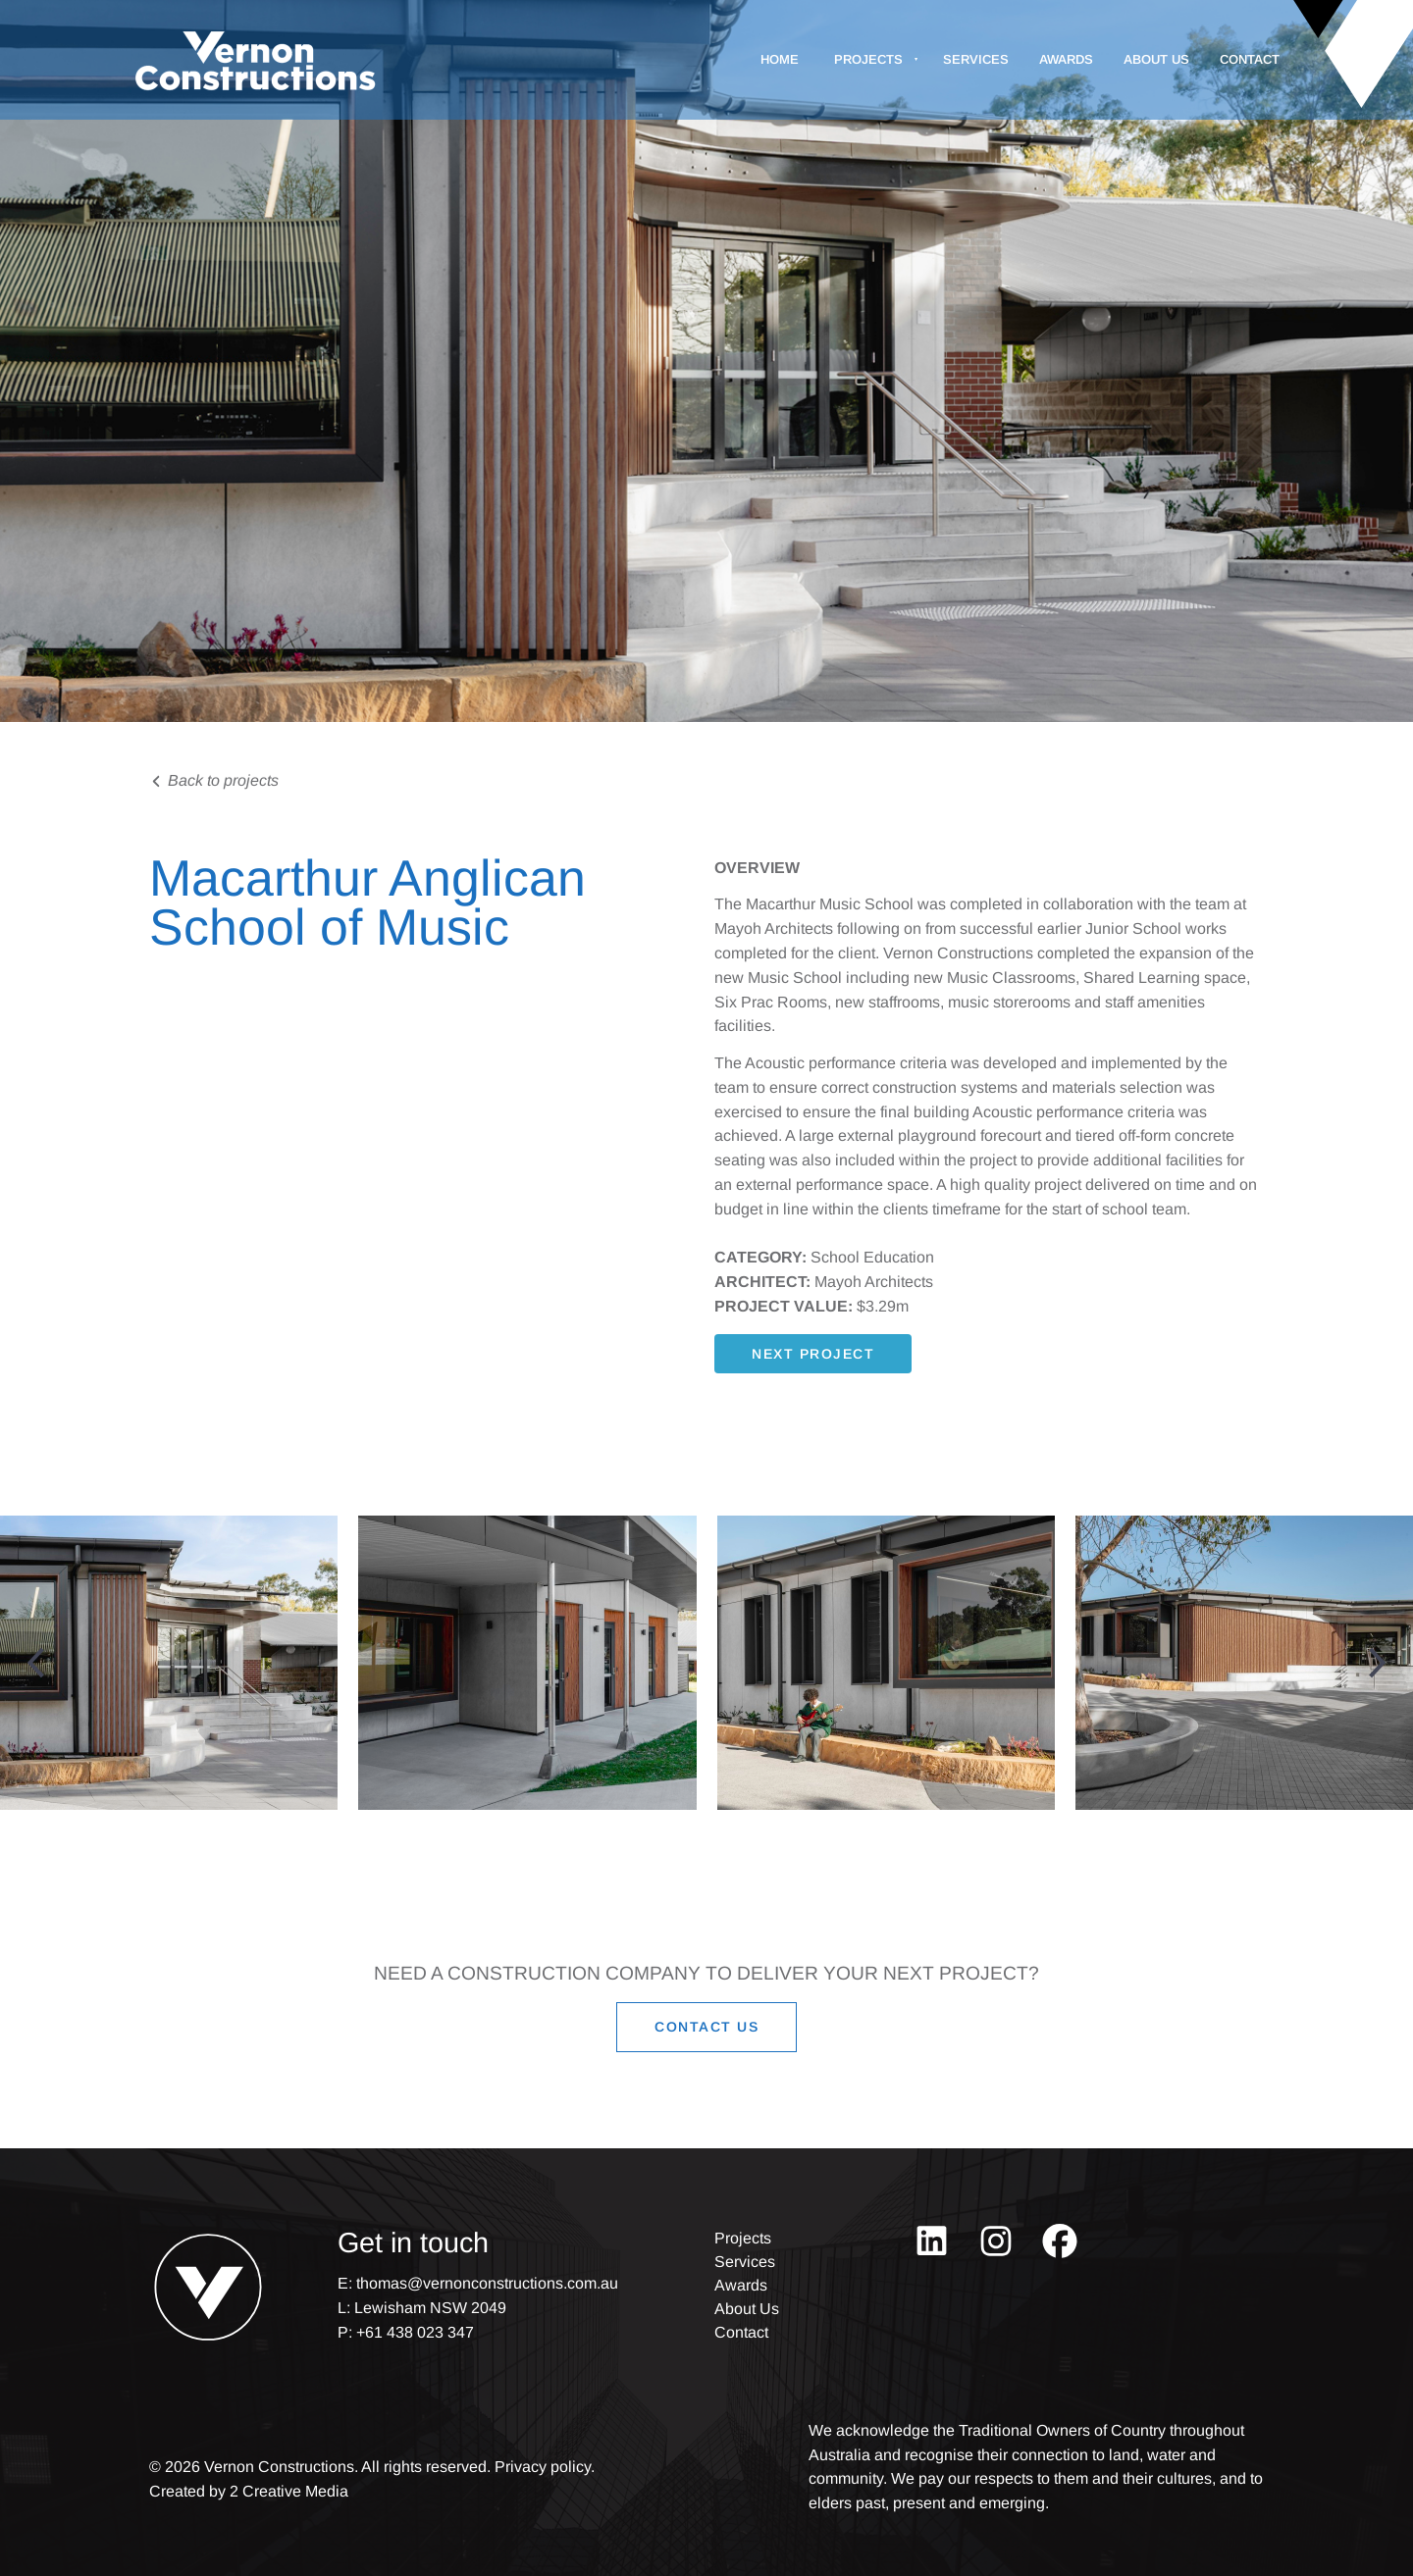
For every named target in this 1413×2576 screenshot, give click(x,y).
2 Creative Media (289, 2491)
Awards (1066, 59)
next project (775, 1346)
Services (976, 59)
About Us (1156, 59)
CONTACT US (706, 2014)
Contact (1250, 59)
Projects (868, 59)
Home (779, 59)
